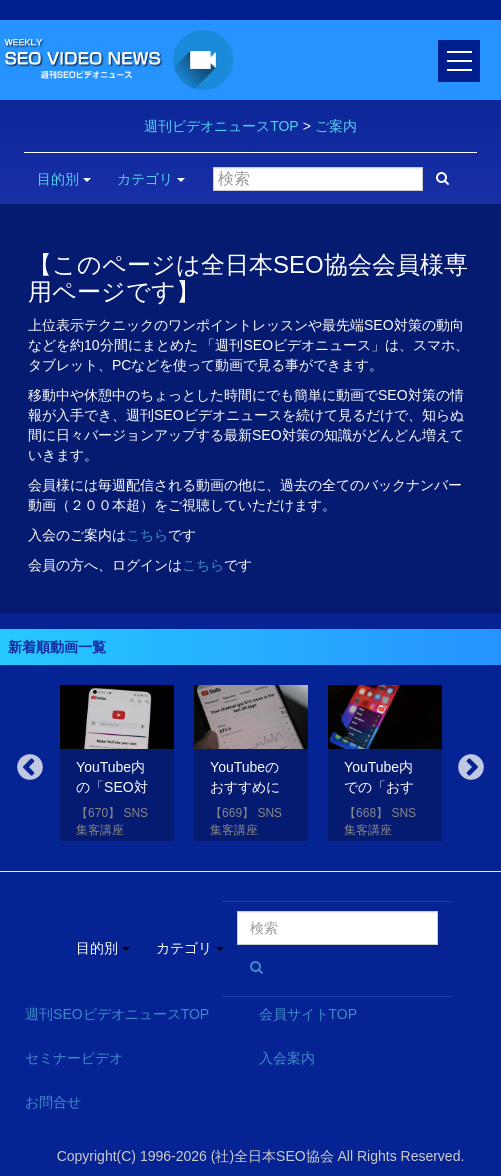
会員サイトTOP (308, 1014)
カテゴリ (151, 179)
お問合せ (53, 1102)
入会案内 (287, 1058)
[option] (117, 766)
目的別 (64, 179)
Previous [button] (30, 768)
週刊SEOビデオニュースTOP (117, 1014)
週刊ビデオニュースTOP (221, 126)
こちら (147, 535)
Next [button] (471, 768)
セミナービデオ (74, 1058)
